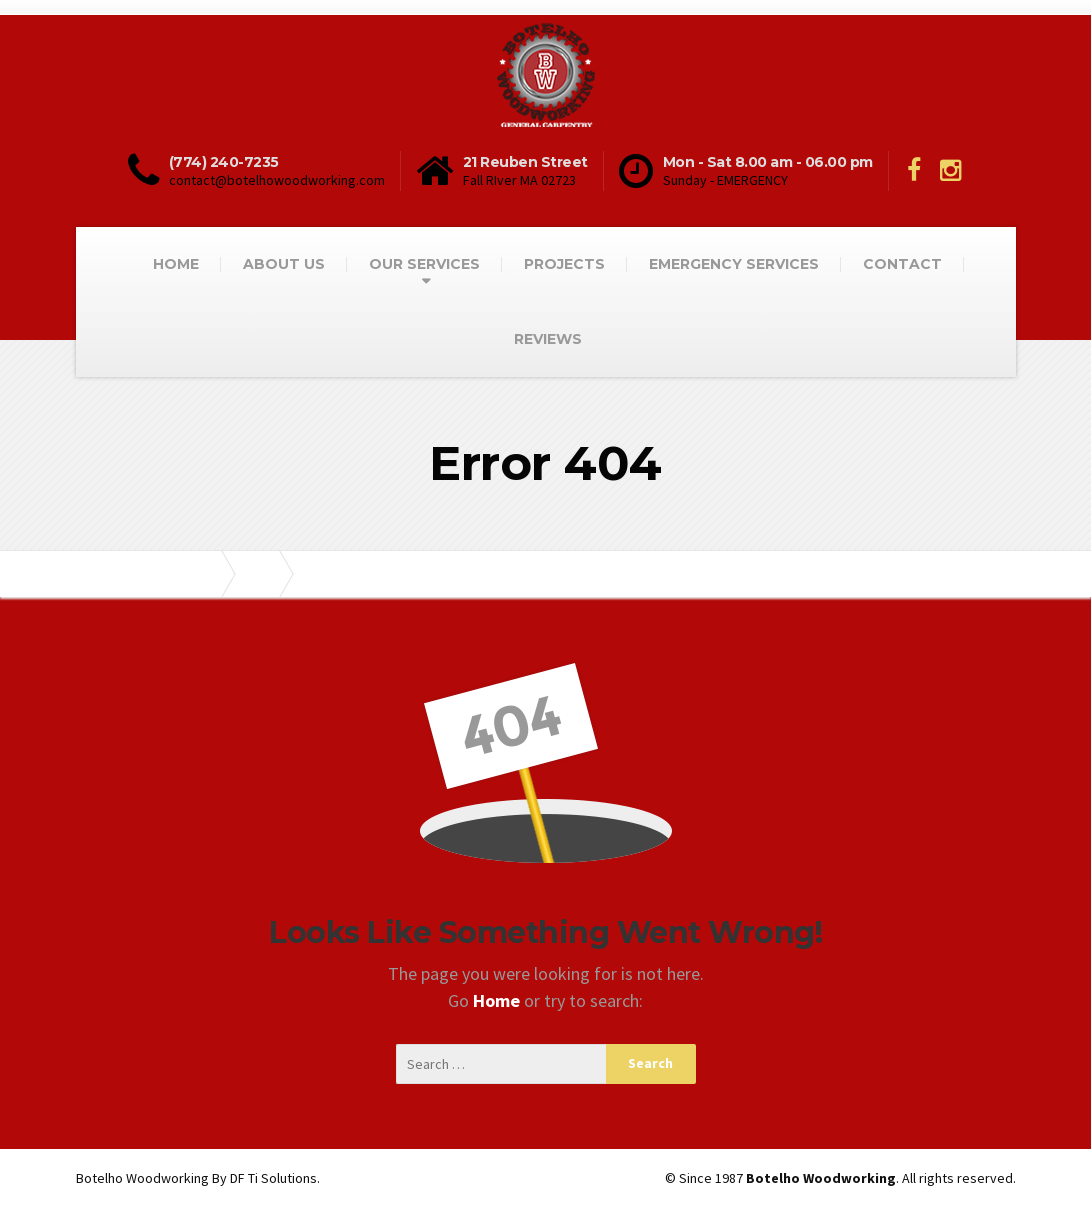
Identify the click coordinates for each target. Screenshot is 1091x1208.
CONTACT (902, 264)
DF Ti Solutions (273, 1178)
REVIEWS (548, 339)
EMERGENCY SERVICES (734, 264)
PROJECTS (564, 264)
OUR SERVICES (424, 264)
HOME (176, 264)
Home (498, 1000)
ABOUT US (284, 264)
